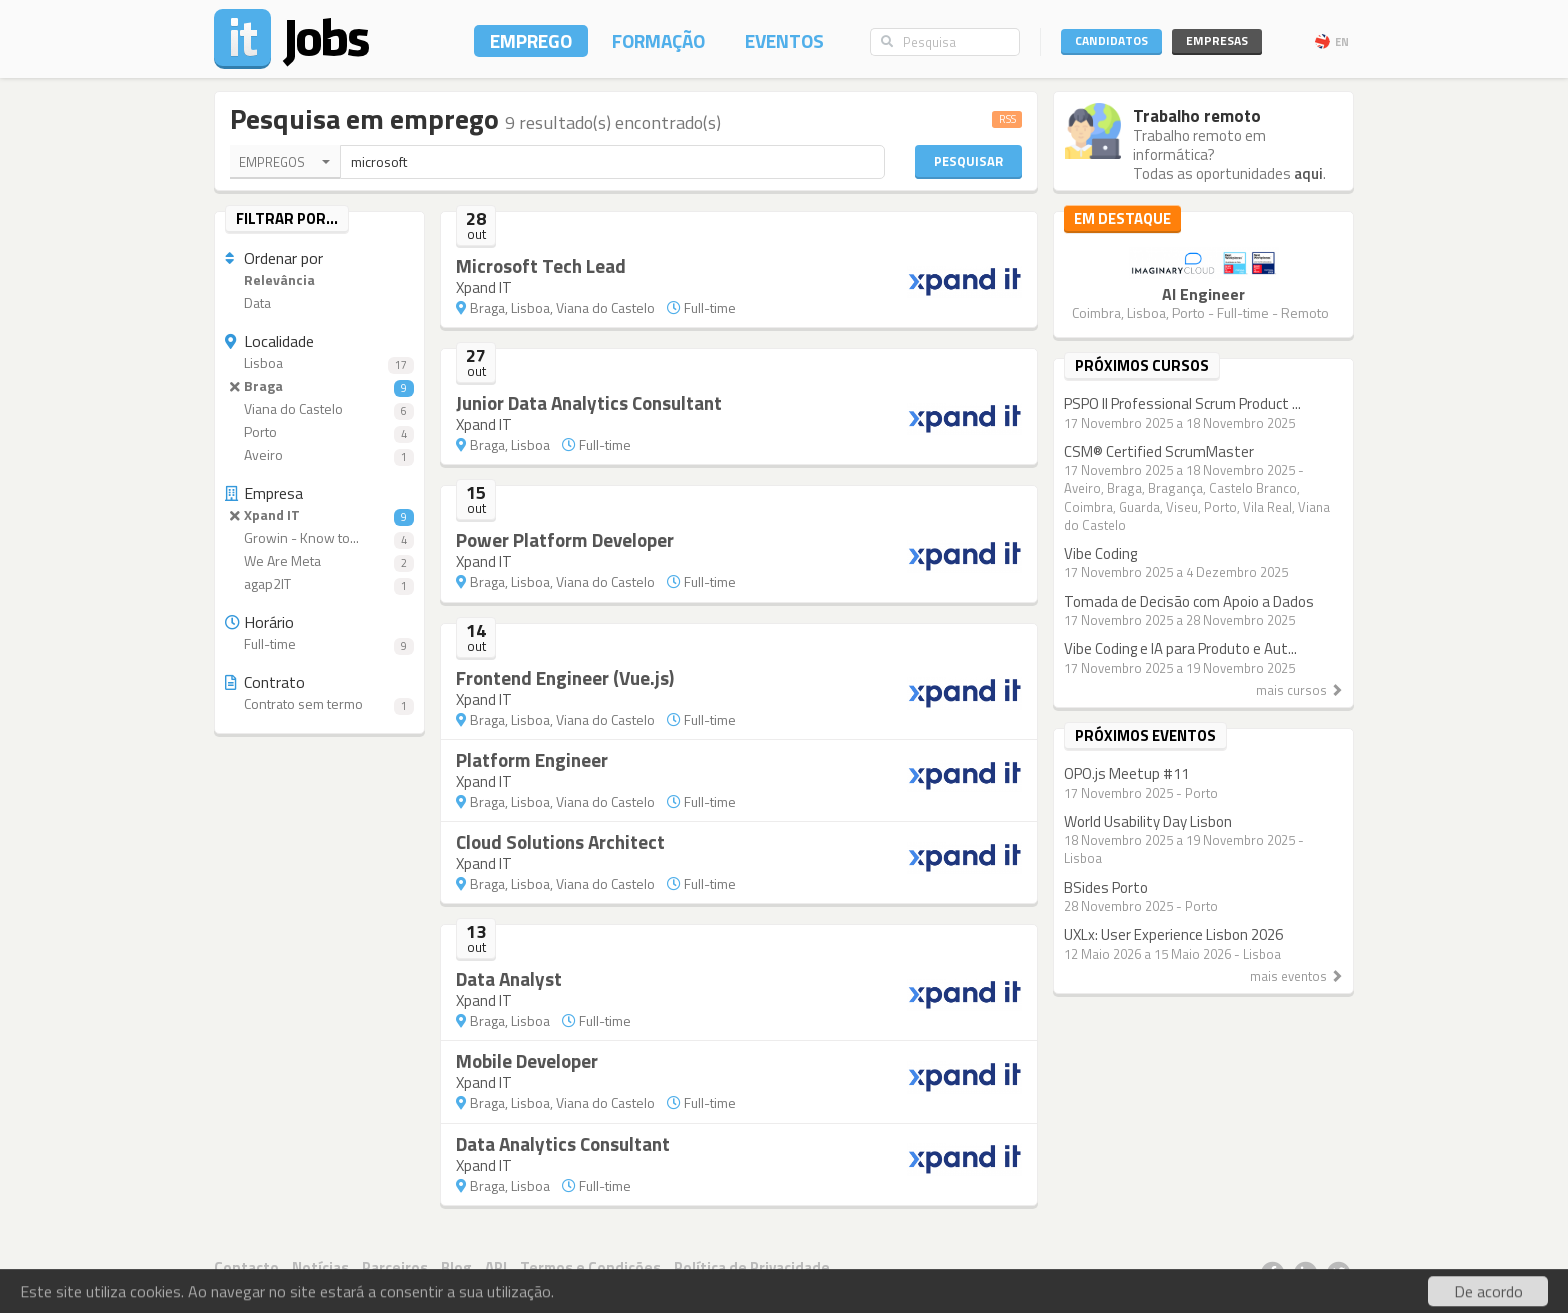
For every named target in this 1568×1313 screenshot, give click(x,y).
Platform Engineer (532, 759)
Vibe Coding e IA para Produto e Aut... (1180, 648)
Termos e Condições (590, 1267)
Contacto (246, 1267)
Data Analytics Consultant (563, 1143)
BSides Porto (1106, 887)
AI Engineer (1203, 294)
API (496, 1267)
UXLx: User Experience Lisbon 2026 (1173, 934)
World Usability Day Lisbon (1148, 821)
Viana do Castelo (319, 409)
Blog (456, 1267)
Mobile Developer (527, 1060)
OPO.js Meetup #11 (1126, 773)
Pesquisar (968, 161)
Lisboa (319, 363)
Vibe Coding (1100, 553)
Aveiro (319, 455)
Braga (319, 386)
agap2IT (319, 584)
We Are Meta (319, 561)
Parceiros (395, 1267)
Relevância (270, 280)
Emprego (531, 40)
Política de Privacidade (752, 1267)
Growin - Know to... (319, 538)
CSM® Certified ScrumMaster (1159, 451)
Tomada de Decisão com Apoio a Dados (1189, 601)
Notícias (320, 1267)
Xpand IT (319, 515)
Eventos (784, 40)
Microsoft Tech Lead (541, 265)
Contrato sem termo (319, 704)
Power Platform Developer (565, 539)
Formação (658, 40)
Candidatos (1111, 40)
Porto (319, 432)
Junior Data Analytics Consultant (589, 402)
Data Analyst (509, 978)
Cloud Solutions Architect (560, 841)
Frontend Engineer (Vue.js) (565, 677)
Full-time (319, 644)
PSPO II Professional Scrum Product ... (1182, 403)
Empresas (1217, 40)
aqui (1308, 173)
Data (248, 303)
